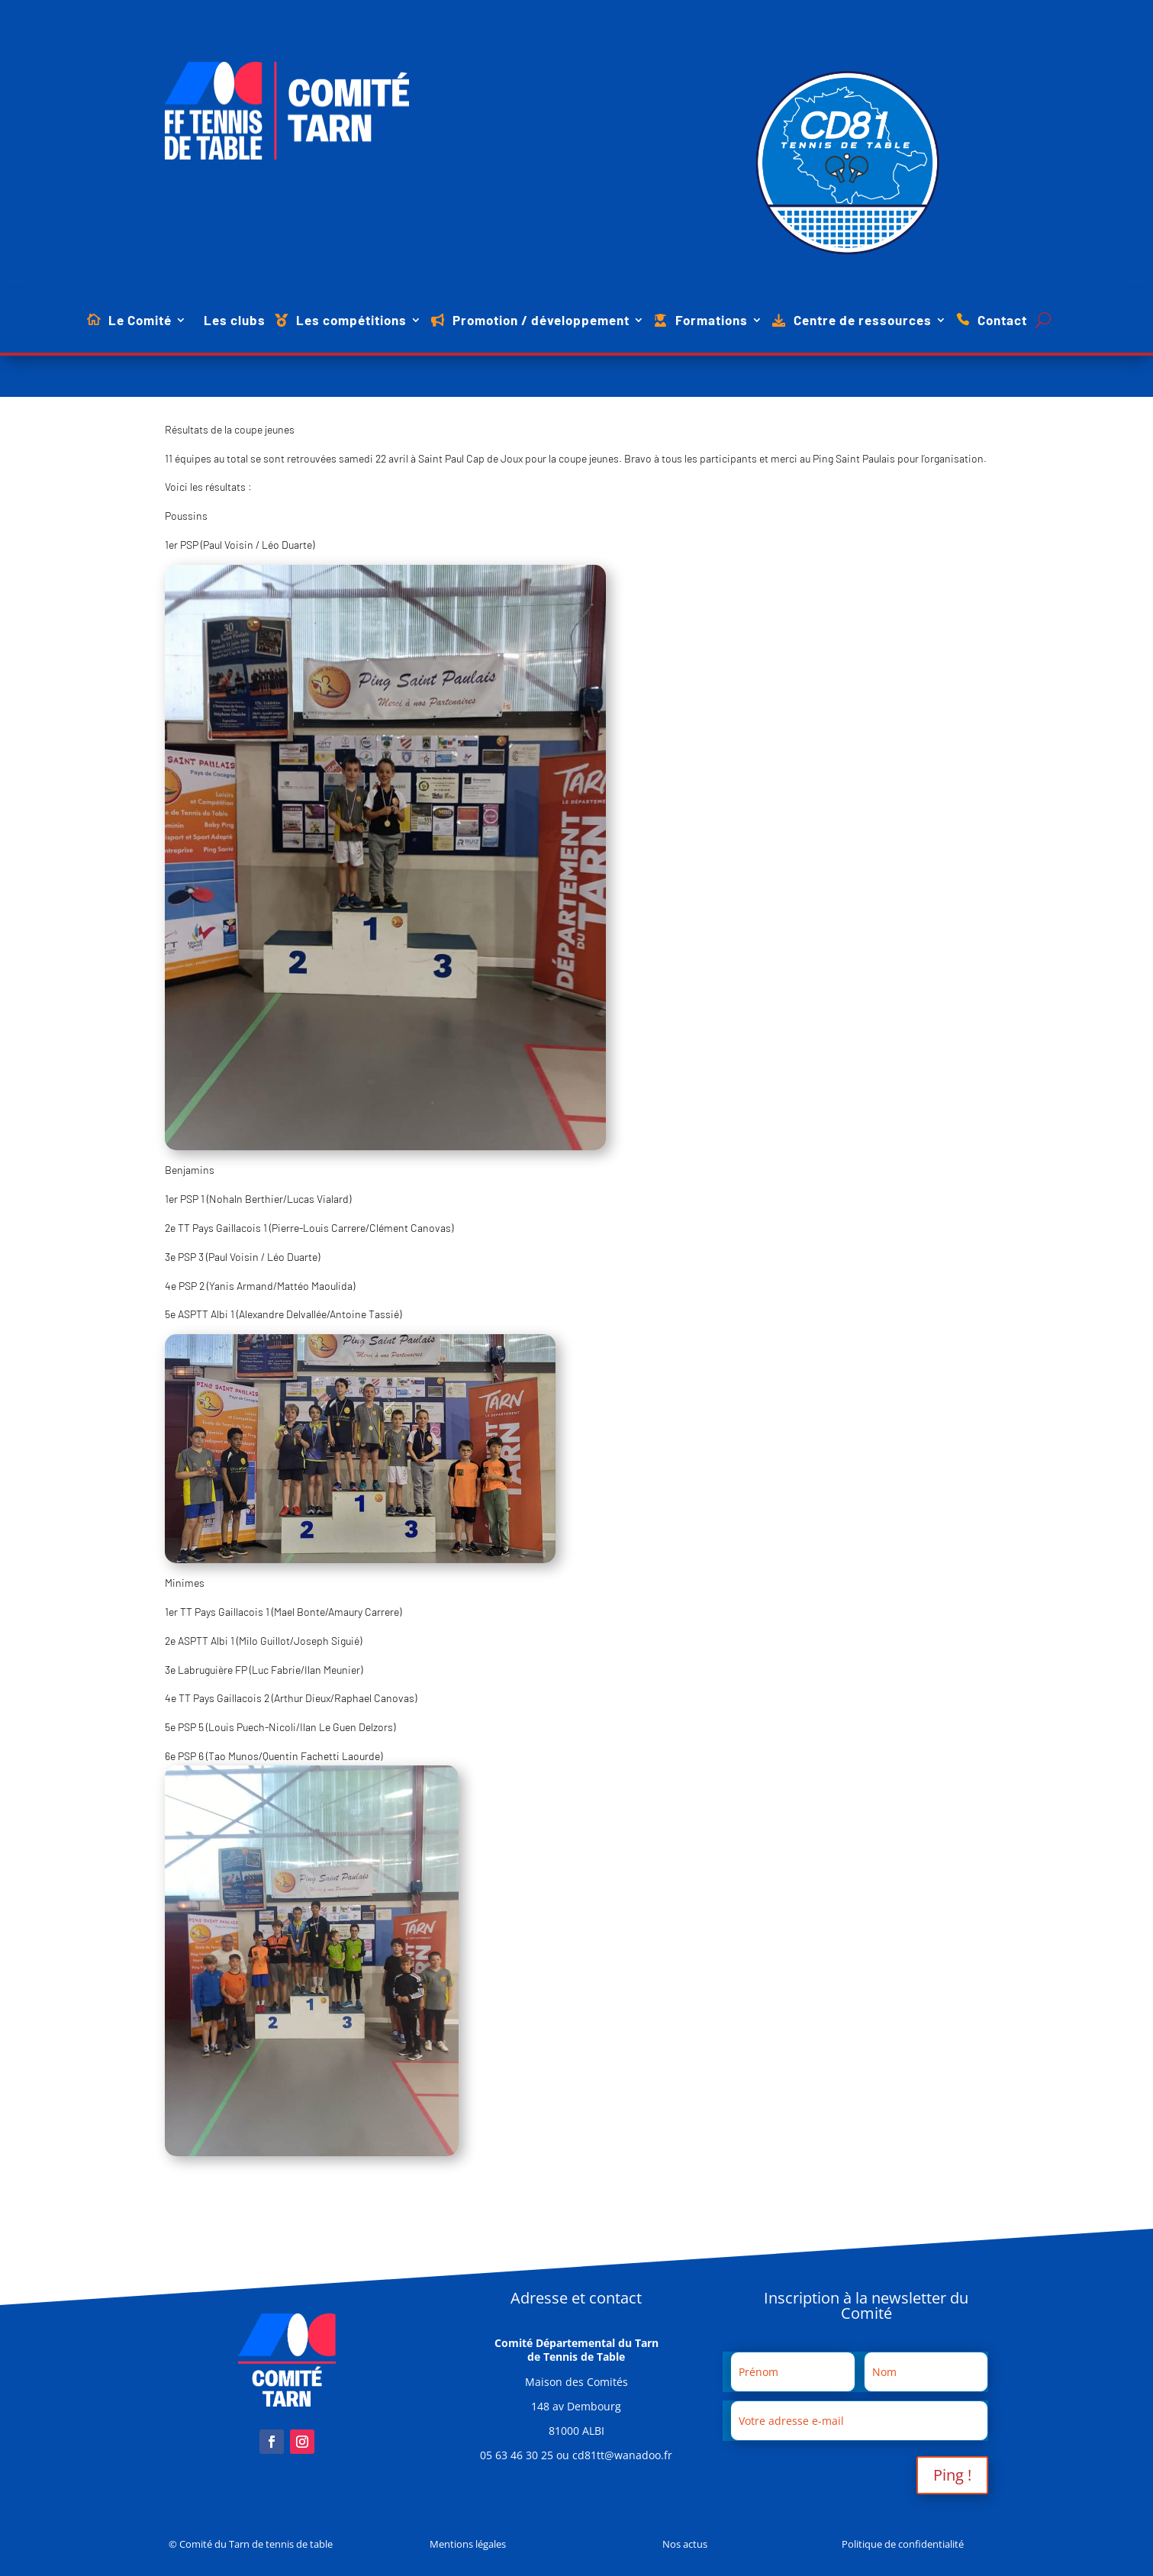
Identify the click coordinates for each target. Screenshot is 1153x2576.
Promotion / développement (541, 320)
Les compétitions (351, 320)
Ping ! (952, 2475)
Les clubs (235, 320)
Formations (711, 320)
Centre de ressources (863, 320)
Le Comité (140, 320)
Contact (1002, 320)
